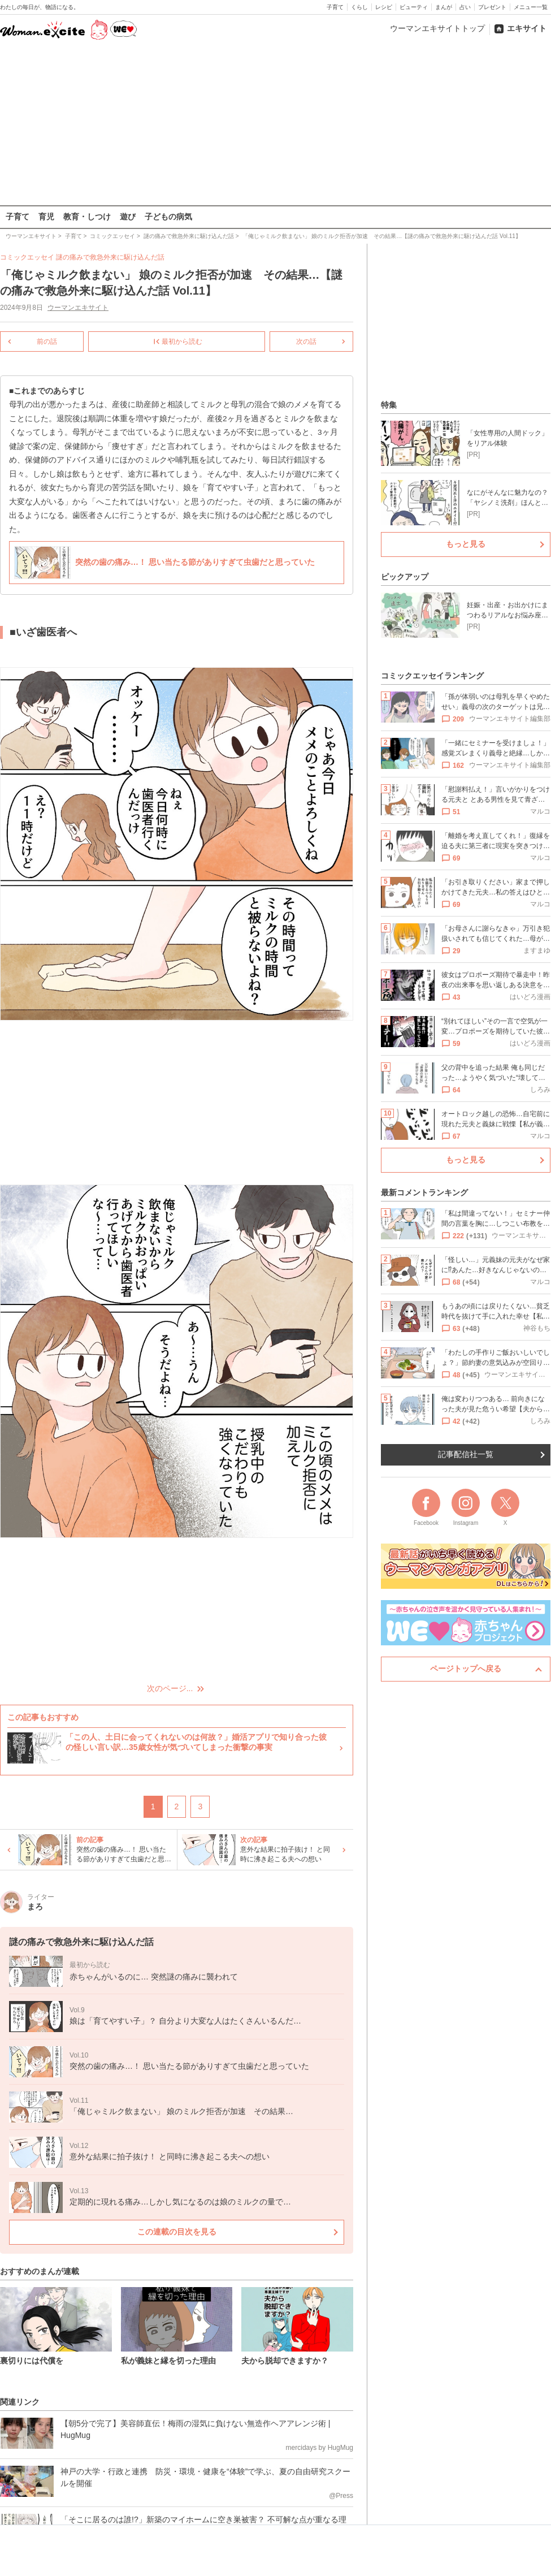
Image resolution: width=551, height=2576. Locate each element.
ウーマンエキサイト (78, 308)
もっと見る (465, 543)
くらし (359, 7)
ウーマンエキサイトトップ (437, 28)
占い (465, 7)
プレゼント (492, 7)
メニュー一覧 (531, 7)
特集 (389, 405)
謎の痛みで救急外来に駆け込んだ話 (110, 257)
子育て (335, 7)
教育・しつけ (87, 216)
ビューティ (414, 7)
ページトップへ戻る (465, 1668)
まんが (443, 7)
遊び (128, 216)
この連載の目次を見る (176, 2231)
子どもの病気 (168, 216)
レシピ (383, 7)
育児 (46, 216)
